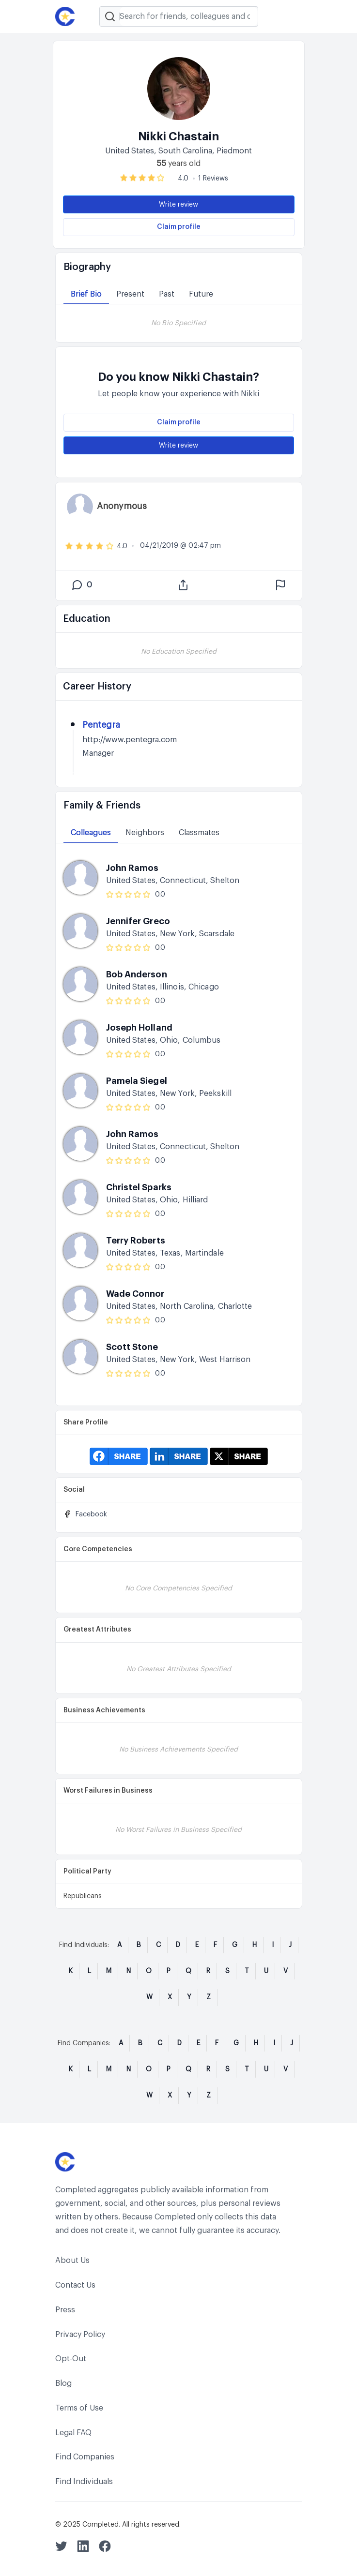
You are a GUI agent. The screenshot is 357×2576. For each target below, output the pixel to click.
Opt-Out (70, 2359)
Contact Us (75, 2285)
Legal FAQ (73, 2433)
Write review (178, 204)
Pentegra (101, 724)
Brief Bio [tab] (86, 294)
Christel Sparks (139, 1187)
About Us (72, 2260)
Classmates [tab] (199, 833)
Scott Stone (132, 1347)
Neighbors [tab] (144, 833)
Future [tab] (201, 294)
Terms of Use (79, 2408)
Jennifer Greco (138, 921)
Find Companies (84, 2457)
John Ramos (132, 868)
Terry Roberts (135, 1240)
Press (65, 2310)
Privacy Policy (80, 2334)
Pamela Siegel (136, 1081)
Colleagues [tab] (91, 833)
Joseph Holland (139, 1027)
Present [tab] (130, 294)
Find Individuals (84, 2482)
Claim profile (179, 227)
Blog (63, 2383)
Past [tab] (166, 294)
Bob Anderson (136, 974)
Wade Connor (135, 1293)
